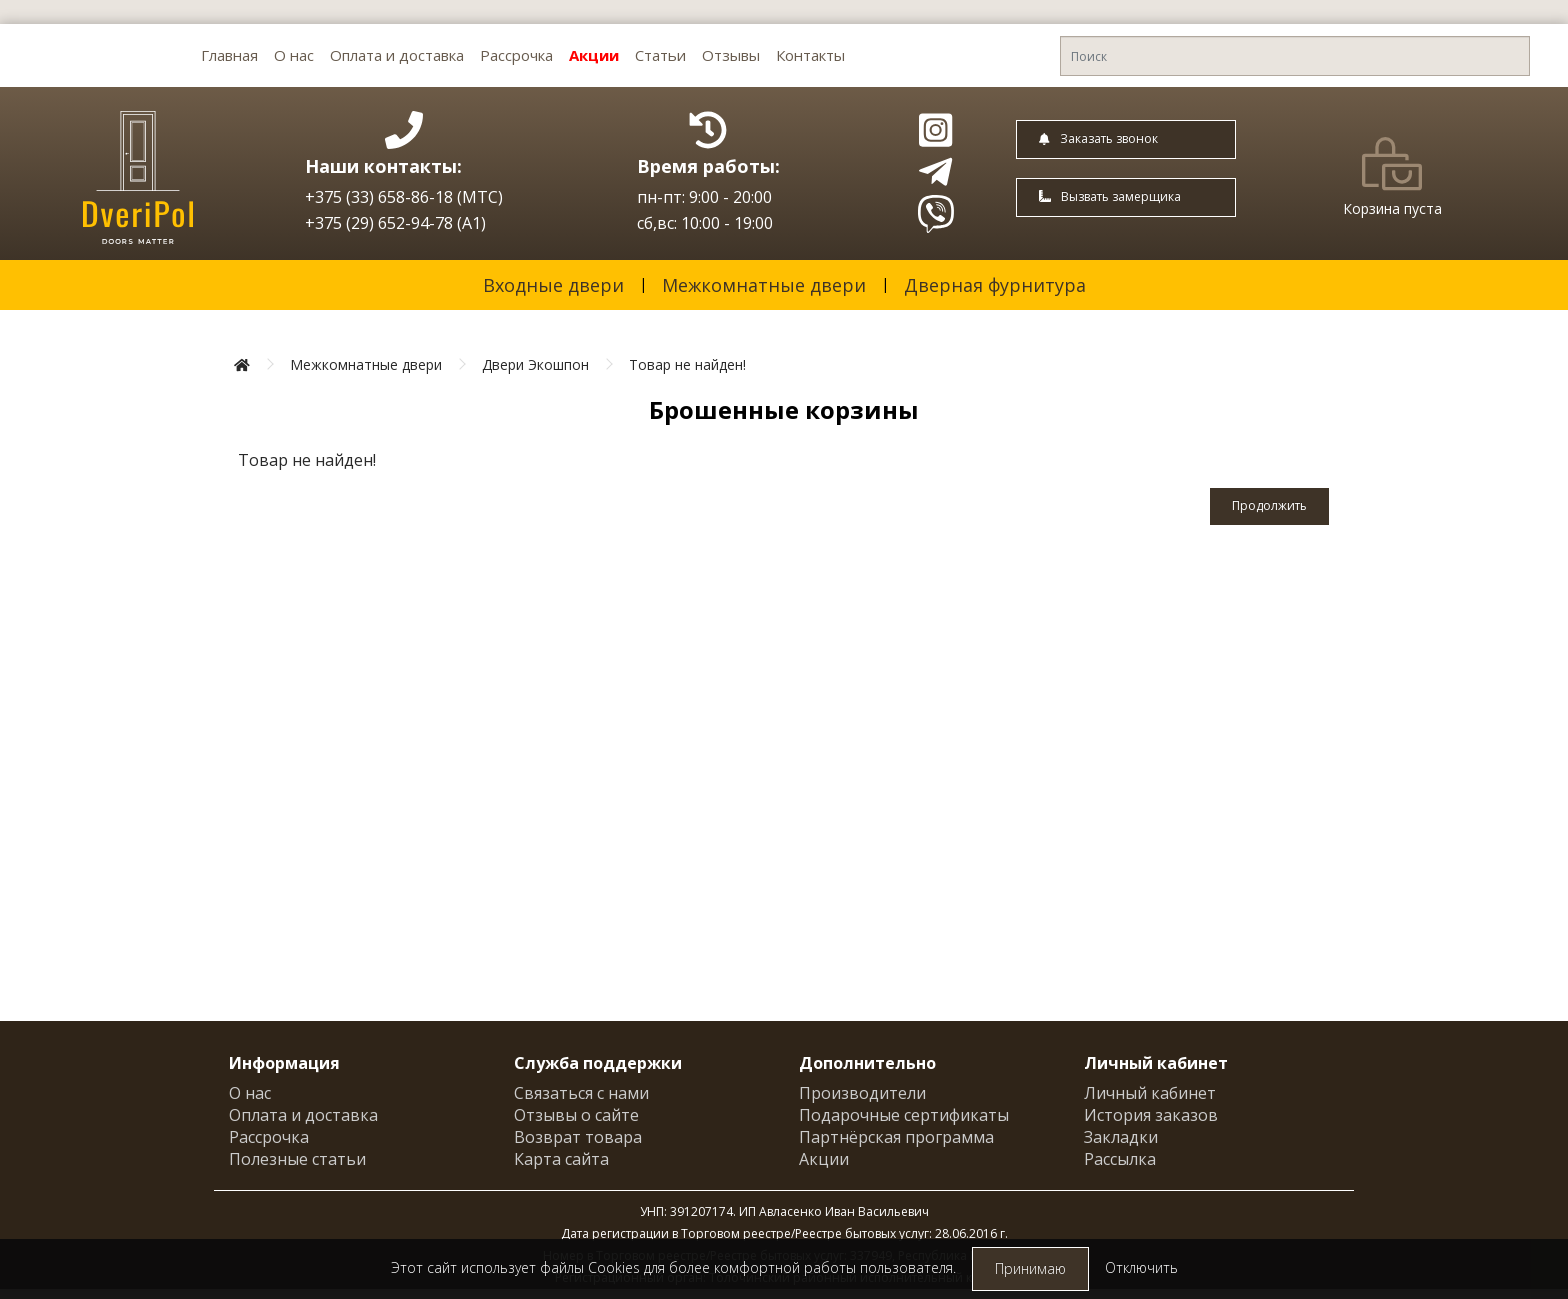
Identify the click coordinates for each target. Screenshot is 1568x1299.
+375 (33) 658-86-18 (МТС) (404, 197)
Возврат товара (578, 1137)
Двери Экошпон (535, 364)
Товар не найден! (687, 364)
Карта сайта (561, 1159)
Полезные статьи (297, 1159)
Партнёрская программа (896, 1137)
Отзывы (731, 55)
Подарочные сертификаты (904, 1115)
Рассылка (1120, 1159)
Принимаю (1030, 1268)
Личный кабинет (1150, 1093)
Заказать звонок (1098, 138)
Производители (862, 1093)
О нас (294, 55)
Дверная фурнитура (995, 285)
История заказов (1151, 1115)
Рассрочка (516, 55)
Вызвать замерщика (1110, 196)
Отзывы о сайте (576, 1115)
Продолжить (1269, 505)
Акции (594, 55)
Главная (229, 55)
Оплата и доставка (397, 55)
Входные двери (553, 285)
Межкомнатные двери (764, 285)
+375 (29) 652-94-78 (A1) (395, 223)
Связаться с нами (581, 1093)
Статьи (660, 55)
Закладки (1121, 1137)
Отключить (1141, 1267)
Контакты (810, 55)
